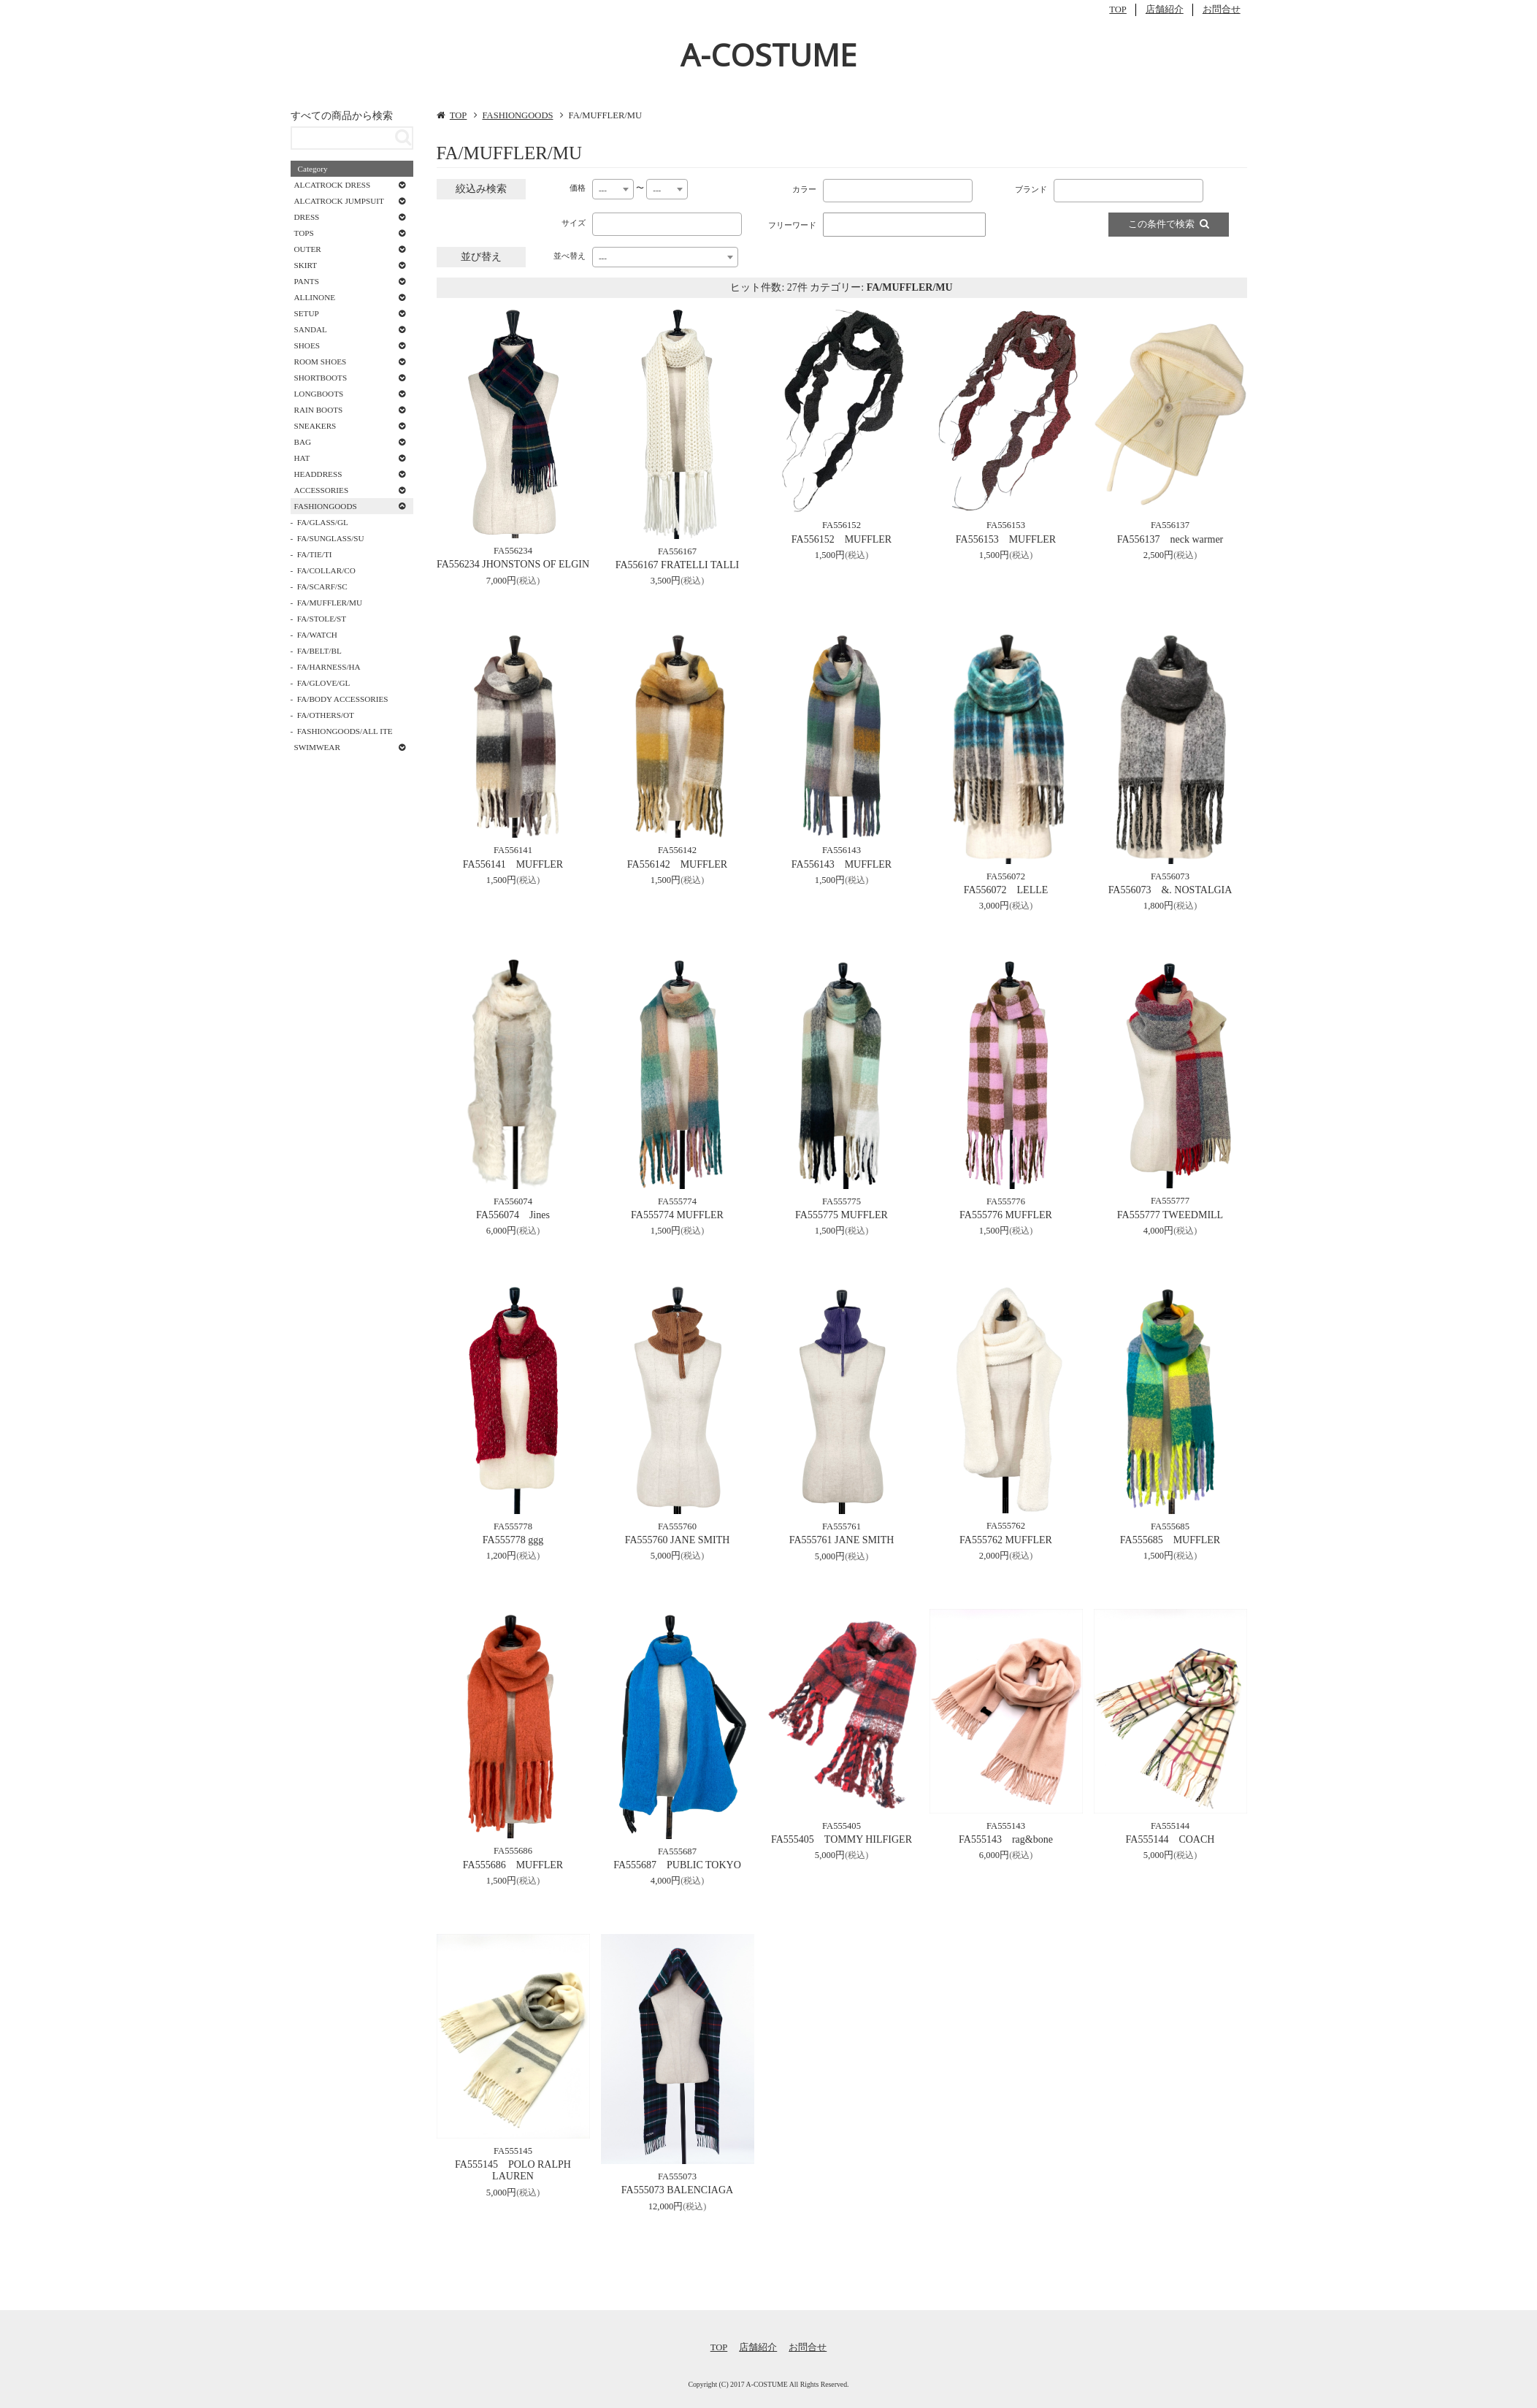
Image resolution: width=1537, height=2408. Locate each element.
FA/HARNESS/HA (329, 666)
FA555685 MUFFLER (1170, 1539)
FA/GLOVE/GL (323, 683)
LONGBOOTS (319, 393)
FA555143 (1005, 1826)
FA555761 (841, 1526)
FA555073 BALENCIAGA (677, 2190)
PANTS (306, 281)
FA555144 (1170, 1826)
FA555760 (677, 1526)
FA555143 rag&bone (1006, 1839)
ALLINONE (315, 297)
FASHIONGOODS (517, 115)
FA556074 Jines (513, 1214)
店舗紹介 (1165, 9)
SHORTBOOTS (321, 377)
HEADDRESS (318, 474)
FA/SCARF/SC (322, 586)
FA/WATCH (317, 634)
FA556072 (1005, 876)
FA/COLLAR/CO (326, 570)
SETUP (306, 313)
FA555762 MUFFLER (1005, 1539)
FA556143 (841, 850)
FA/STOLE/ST (321, 618)
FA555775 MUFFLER (841, 1214)
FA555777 (1170, 1201)
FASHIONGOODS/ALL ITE (345, 731)
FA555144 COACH (1170, 1839)
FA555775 (841, 1201)
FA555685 (1170, 1526)
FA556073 (1170, 876)
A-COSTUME (768, 54)
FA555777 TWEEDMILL (1170, 1214)
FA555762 (1005, 1526)
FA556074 (513, 1201)
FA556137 (1170, 525)
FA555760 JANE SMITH (677, 1539)
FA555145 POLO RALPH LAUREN (513, 2170)
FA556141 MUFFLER (513, 864)
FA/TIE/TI (314, 554)
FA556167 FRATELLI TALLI (677, 564)
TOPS (304, 233)
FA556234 (513, 551)
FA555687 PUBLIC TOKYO (677, 1864)
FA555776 (1005, 1201)
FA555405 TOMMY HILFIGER (841, 1839)
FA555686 (513, 1851)
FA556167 (677, 551)
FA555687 (677, 1851)
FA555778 (513, 1526)
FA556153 (1005, 525)
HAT (302, 458)
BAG (303, 441)
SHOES (307, 345)
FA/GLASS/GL (322, 522)
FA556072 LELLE (1006, 889)
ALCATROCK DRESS (332, 184)
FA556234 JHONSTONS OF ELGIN (513, 564)
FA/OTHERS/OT (325, 715)
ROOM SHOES (320, 361)
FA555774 (677, 1201)
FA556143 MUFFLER (842, 864)
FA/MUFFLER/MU (329, 602)
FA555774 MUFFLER (677, 1214)
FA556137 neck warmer (1170, 539)
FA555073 (677, 2176)
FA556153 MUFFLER (1006, 539)
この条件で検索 (1168, 223)
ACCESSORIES (321, 490)
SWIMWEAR (317, 747)
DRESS (307, 217)
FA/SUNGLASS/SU (330, 538)
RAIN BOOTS (318, 409)
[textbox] (830, 187)
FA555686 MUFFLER (513, 1864)
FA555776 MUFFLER (1005, 1214)
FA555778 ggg (513, 1539)
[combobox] (613, 189)
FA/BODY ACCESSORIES (342, 699)
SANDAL (310, 329)
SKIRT (306, 265)
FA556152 (841, 525)
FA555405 (841, 1826)
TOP (1118, 9)
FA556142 (677, 850)
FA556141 (513, 850)
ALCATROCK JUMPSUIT (339, 200)
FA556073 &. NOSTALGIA (1170, 889)
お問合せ (1222, 9)
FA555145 (513, 2151)
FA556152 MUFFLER (842, 539)
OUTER (307, 249)
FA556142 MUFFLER (677, 864)
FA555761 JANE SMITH (841, 1539)
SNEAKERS (315, 425)
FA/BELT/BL (319, 650)
